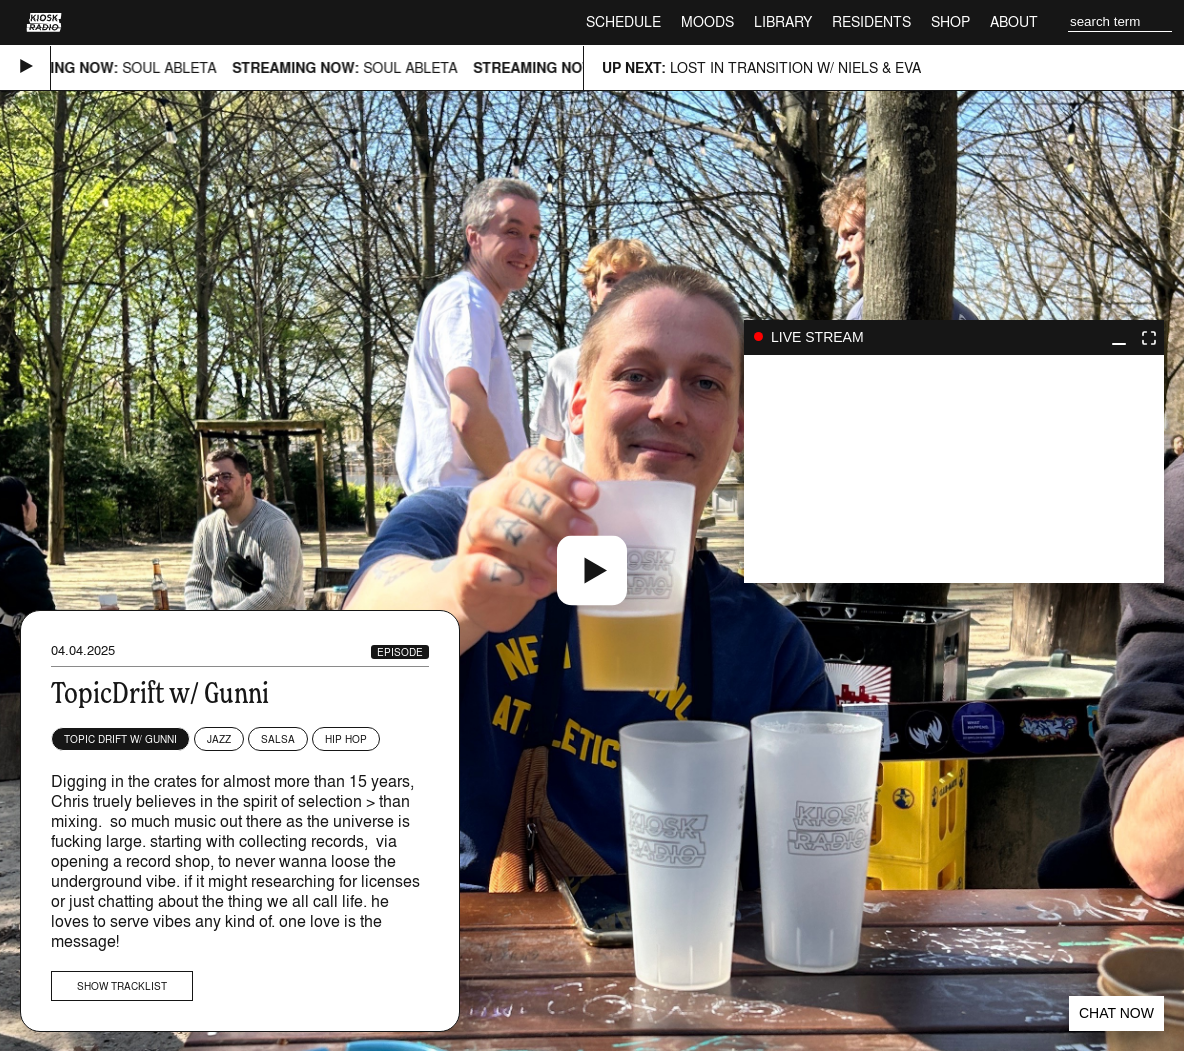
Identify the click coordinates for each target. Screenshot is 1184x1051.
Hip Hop (346, 739)
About (1014, 21)
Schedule (623, 21)
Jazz (219, 739)
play (954, 469)
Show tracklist (122, 986)
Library (783, 21)
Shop (950, 21)
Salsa (278, 739)
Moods (707, 21)
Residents (871, 21)
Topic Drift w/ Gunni (120, 739)
